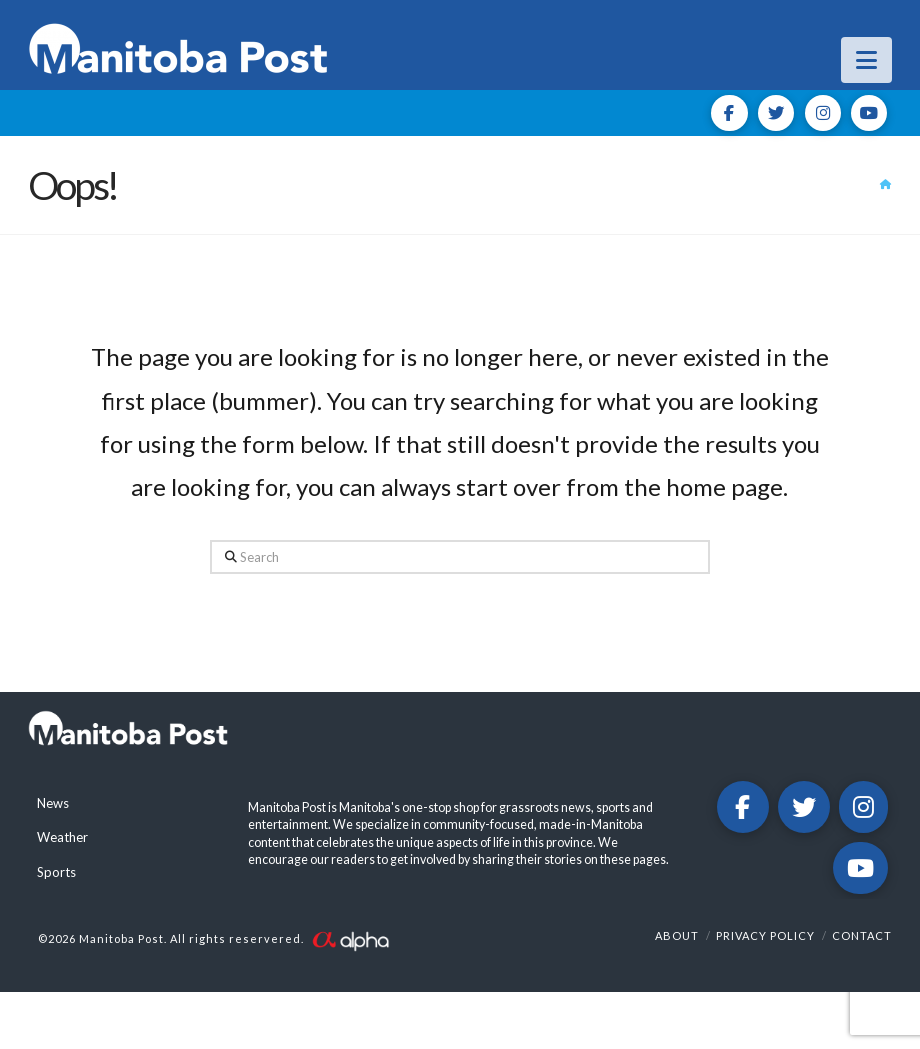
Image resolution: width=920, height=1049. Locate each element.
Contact (862, 935)
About (677, 935)
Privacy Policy (765, 935)
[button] (866, 60)
